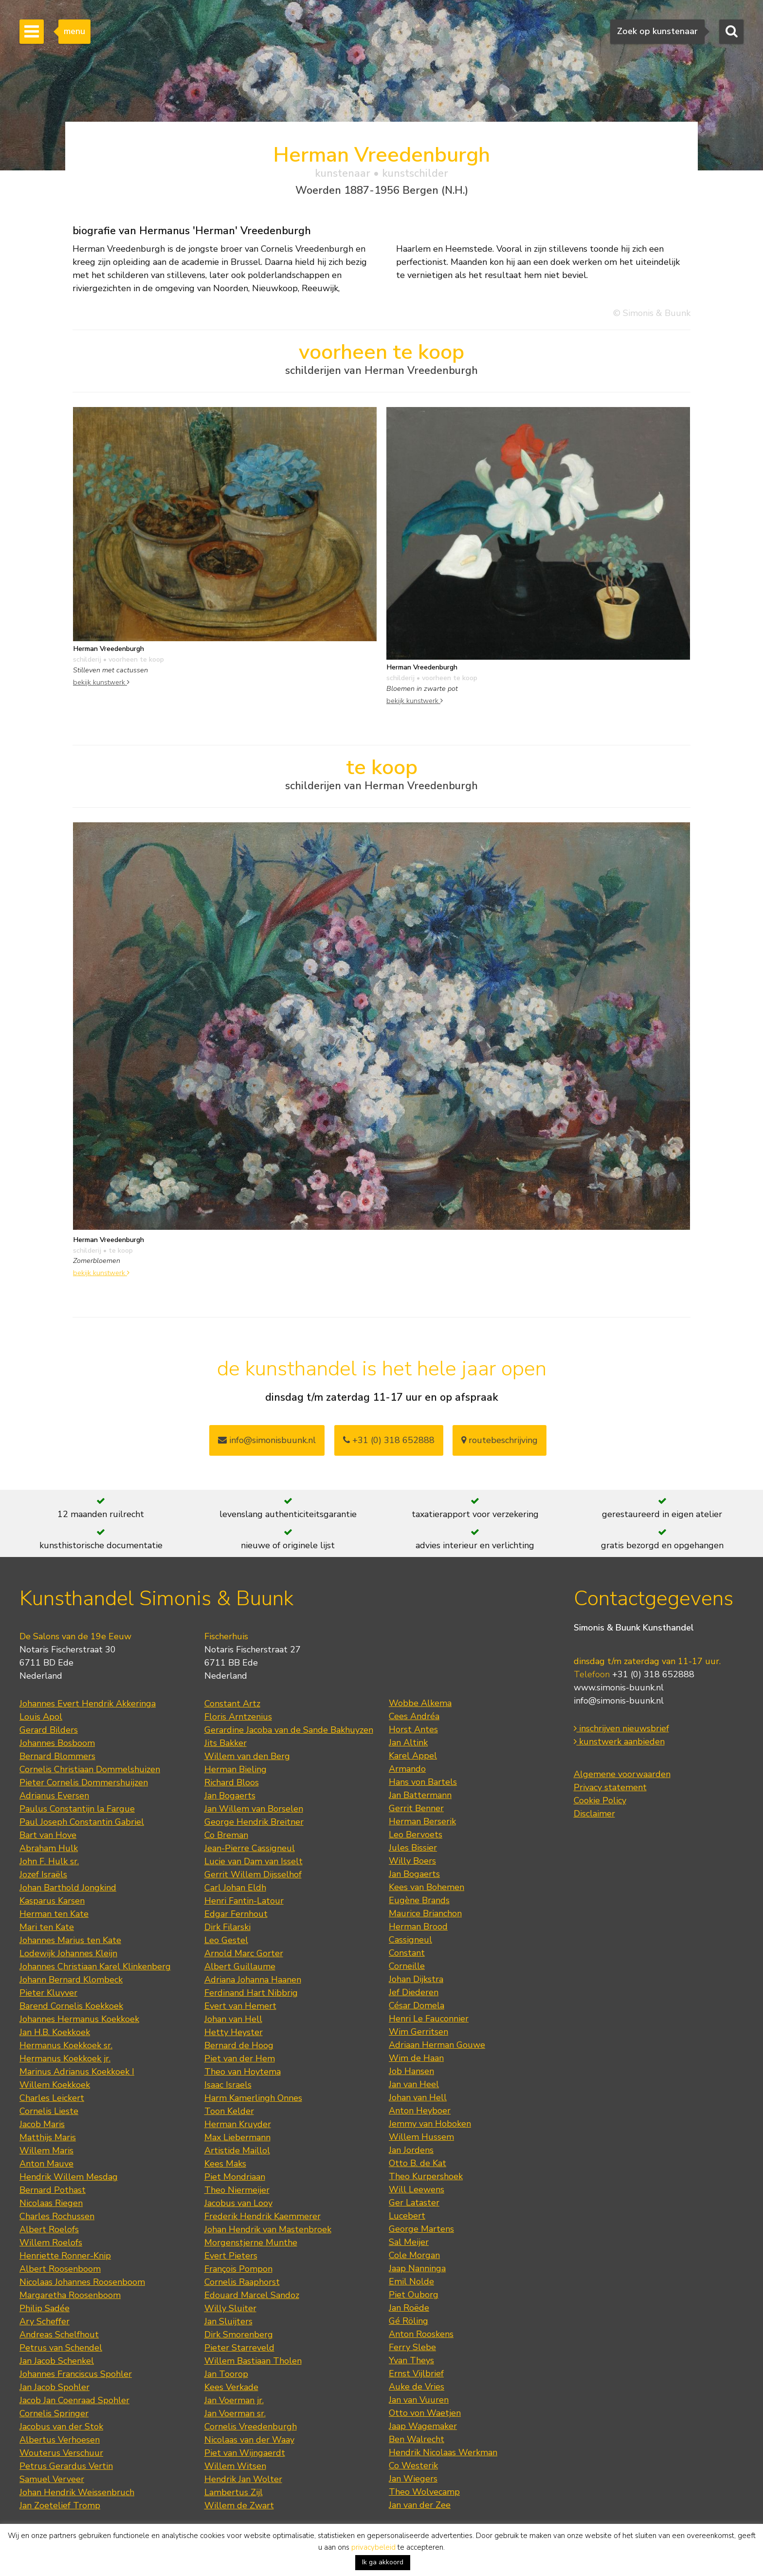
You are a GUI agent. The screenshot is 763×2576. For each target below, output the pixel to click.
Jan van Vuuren (419, 2400)
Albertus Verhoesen (59, 2440)
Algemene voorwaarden (622, 1774)
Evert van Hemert (240, 2006)
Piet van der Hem (239, 2058)
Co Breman (226, 1835)
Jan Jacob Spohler (54, 2387)
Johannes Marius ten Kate (70, 1940)
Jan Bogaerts (229, 1795)
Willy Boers (412, 1861)
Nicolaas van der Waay (249, 2440)
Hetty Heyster (233, 2032)
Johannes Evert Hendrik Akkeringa (87, 1703)
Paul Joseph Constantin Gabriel (81, 1822)
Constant (407, 1953)
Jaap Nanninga (417, 2268)
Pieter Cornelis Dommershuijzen (83, 1782)
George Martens (421, 2229)
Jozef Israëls (43, 1874)
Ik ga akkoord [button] (382, 2562)
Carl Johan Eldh (235, 1887)
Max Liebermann (237, 2137)
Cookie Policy (600, 1800)
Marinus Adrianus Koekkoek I (76, 2071)
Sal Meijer (409, 2242)
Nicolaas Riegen (51, 2203)
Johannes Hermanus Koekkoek (79, 2019)
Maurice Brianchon (425, 1913)
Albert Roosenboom (60, 2269)
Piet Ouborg (413, 2294)
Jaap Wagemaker (423, 2426)
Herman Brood (418, 1926)
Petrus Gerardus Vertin (66, 2466)
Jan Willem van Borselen (253, 1809)
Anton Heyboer (420, 2110)
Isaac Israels (228, 2085)
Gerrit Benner (416, 1808)
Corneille (407, 1966)
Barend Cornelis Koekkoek (71, 2006)
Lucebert (407, 2216)
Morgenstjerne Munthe (250, 2242)
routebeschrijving (499, 1440)
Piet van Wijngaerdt (244, 2453)
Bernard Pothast (52, 2190)
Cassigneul (410, 1940)
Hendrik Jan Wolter (243, 2479)
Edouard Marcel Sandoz (251, 2295)
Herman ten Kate (54, 1914)
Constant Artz (232, 1703)
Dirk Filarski (227, 1927)
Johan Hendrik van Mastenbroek (267, 2229)
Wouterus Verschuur (61, 2453)
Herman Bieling (235, 1769)
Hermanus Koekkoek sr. (65, 2045)
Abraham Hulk (48, 1848)
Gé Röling (408, 2321)
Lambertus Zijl (233, 2492)
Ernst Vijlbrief (416, 2373)
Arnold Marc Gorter (243, 1953)
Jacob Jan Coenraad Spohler (74, 2400)
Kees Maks (225, 2163)
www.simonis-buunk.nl (619, 1687)
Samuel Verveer (51, 2479)
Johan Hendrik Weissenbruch (76, 2492)
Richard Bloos (231, 1782)
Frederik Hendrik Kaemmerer (262, 2216)
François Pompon (238, 2269)
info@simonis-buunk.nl (619, 1700)
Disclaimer (594, 1813)
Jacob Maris (42, 2124)
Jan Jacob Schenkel (56, 2361)
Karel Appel (413, 1755)
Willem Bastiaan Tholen (253, 2361)
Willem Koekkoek (54, 2085)
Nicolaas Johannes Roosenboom (82, 2282)
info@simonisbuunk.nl (267, 1440)
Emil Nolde (411, 2281)
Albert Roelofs (49, 2229)
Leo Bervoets (415, 1834)
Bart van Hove (47, 1835)
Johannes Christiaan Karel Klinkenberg (95, 1966)
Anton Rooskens (421, 2334)
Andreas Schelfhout (59, 2334)
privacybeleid (373, 2547)
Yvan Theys (411, 2360)
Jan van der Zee (420, 2505)
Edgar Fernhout (236, 1914)
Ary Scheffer (44, 2321)
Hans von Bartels (423, 1782)
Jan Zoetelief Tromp (59, 2505)
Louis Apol (40, 1717)
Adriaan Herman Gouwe (437, 2045)
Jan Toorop (226, 2374)
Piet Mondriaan (234, 2177)
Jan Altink (408, 1742)
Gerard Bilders (48, 1730)
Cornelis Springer (54, 2413)
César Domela (416, 2005)
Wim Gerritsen (418, 2032)
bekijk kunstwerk (101, 682)
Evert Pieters (230, 2255)
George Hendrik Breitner (254, 1822)
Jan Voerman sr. (235, 2413)
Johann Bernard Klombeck (71, 1979)
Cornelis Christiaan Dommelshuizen (89, 1769)
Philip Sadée (44, 2308)
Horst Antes (413, 1729)
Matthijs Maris (47, 2137)
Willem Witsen (235, 2466)
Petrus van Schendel (60, 2348)
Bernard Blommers (57, 1756)
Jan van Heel (414, 2084)
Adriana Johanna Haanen (252, 1979)
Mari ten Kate (46, 1927)
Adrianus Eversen (54, 1795)
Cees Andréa (414, 1716)
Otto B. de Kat (417, 2163)
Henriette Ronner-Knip (65, 2255)
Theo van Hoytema (242, 2071)
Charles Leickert (51, 2098)
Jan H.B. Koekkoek (54, 2032)
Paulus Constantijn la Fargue (77, 1809)
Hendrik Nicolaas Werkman (443, 2452)
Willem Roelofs (50, 2242)
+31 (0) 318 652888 (389, 1440)
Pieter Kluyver (48, 1993)
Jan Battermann (420, 1795)
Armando (407, 1769)
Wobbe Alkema (420, 1703)
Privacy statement (610, 1787)
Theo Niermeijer (237, 2190)
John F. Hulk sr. (49, 1861)
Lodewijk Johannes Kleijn (68, 1953)
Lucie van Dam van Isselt (253, 1861)
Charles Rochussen (56, 2216)
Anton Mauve (46, 2163)
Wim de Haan (416, 2058)
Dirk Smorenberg (238, 2334)
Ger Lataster (414, 2202)
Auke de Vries (416, 2386)
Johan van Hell (233, 2019)
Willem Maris (46, 2150)
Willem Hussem (421, 2137)
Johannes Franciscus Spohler (75, 2374)
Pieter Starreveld (239, 2348)
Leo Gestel (226, 1940)
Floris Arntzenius (238, 1717)
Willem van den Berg (247, 1756)
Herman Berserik (422, 1821)
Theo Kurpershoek (426, 2176)
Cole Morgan (414, 2255)
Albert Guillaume (239, 1966)
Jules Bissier (413, 1847)
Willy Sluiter (230, 2308)
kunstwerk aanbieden (619, 1741)
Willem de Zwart (239, 2505)
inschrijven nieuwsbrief (621, 1728)
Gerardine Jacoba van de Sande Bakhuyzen (288, 1730)
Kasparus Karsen (52, 1901)
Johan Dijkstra (416, 1979)
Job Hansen (411, 2071)
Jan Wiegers (413, 2478)
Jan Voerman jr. (234, 2400)
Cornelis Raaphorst (242, 2282)
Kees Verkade (231, 2387)
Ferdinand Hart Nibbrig (251, 1993)
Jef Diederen (413, 1992)
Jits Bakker (225, 1743)
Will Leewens (416, 2189)
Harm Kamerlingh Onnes (253, 2098)
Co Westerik (413, 2465)
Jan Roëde (409, 2308)
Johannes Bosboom (57, 1743)
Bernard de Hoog (238, 2045)
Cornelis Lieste (48, 2111)
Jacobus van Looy (238, 2203)
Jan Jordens (411, 2150)
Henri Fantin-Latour (244, 1901)
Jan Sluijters (228, 2321)
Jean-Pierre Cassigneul (249, 1848)
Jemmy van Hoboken (430, 2124)
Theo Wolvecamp (424, 2492)
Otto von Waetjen (425, 2413)
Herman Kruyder (237, 2124)
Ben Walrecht (416, 2439)
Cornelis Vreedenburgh (250, 2426)
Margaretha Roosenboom (70, 2295)
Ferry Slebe (412, 2347)
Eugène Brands (419, 1900)
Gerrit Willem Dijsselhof (253, 1874)
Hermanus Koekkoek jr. (64, 2058)
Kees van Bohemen (426, 1887)
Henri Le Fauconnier (429, 2018)
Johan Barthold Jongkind (67, 1887)
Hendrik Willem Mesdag (68, 2177)
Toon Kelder (229, 2111)
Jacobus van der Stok (61, 2426)
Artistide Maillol (237, 2150)
